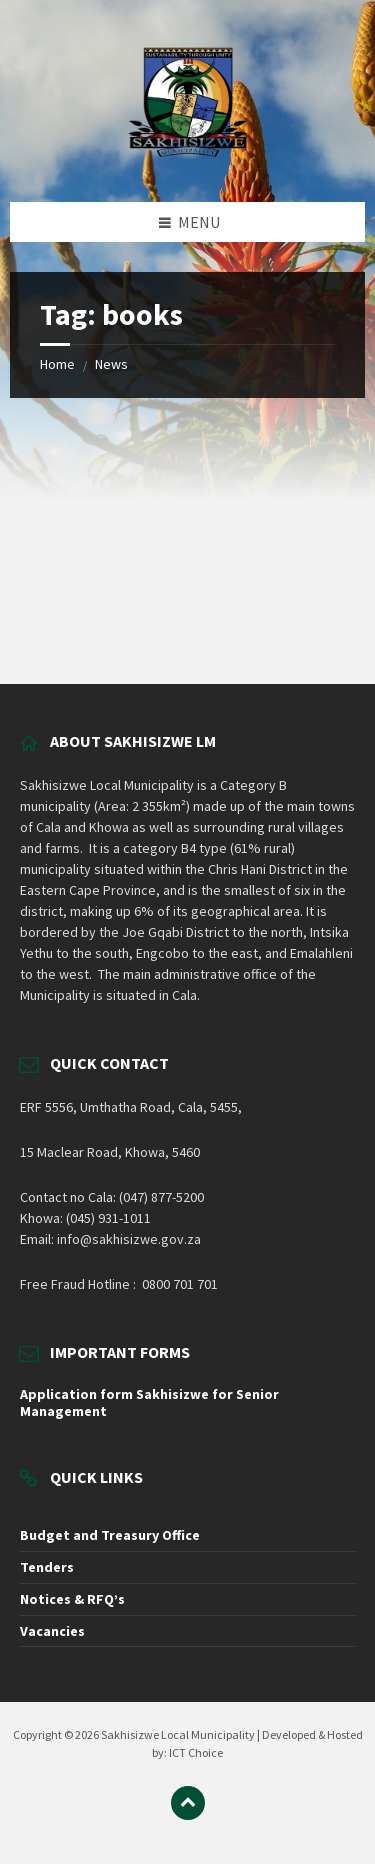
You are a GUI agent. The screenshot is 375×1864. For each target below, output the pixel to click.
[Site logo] (188, 162)
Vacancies (52, 1631)
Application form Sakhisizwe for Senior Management (149, 1402)
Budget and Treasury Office (110, 1535)
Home (57, 364)
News (111, 364)
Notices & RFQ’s (72, 1599)
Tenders (47, 1567)
